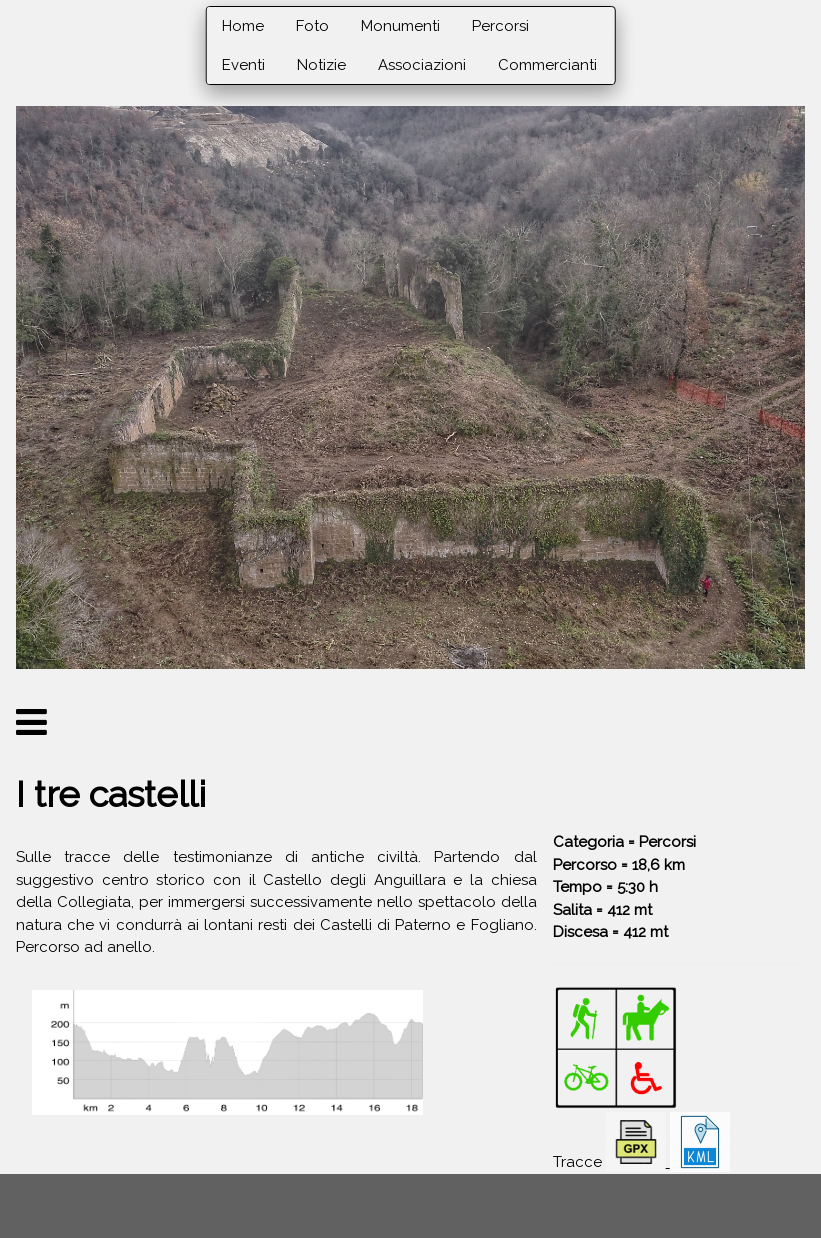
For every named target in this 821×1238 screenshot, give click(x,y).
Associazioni (422, 65)
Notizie (321, 65)
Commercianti (547, 65)
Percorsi (500, 26)
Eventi (243, 65)
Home (243, 26)
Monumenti (400, 26)
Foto (312, 26)
